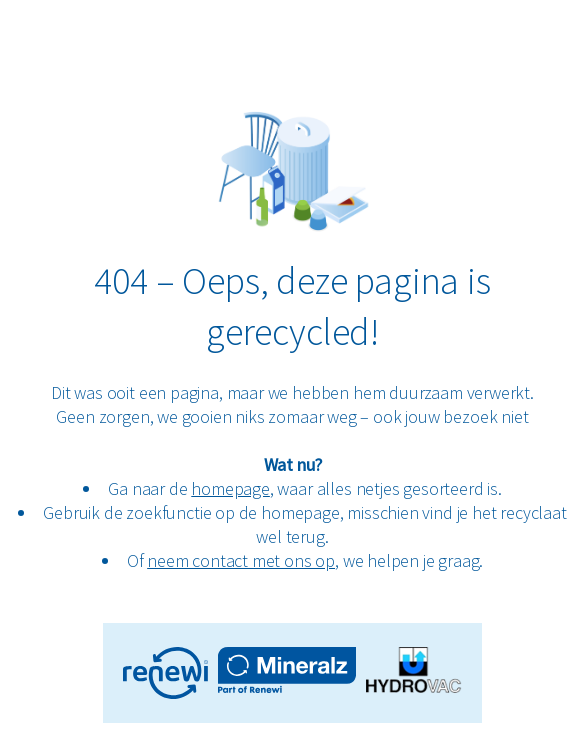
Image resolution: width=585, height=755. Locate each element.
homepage (230, 488)
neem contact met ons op (241, 560)
